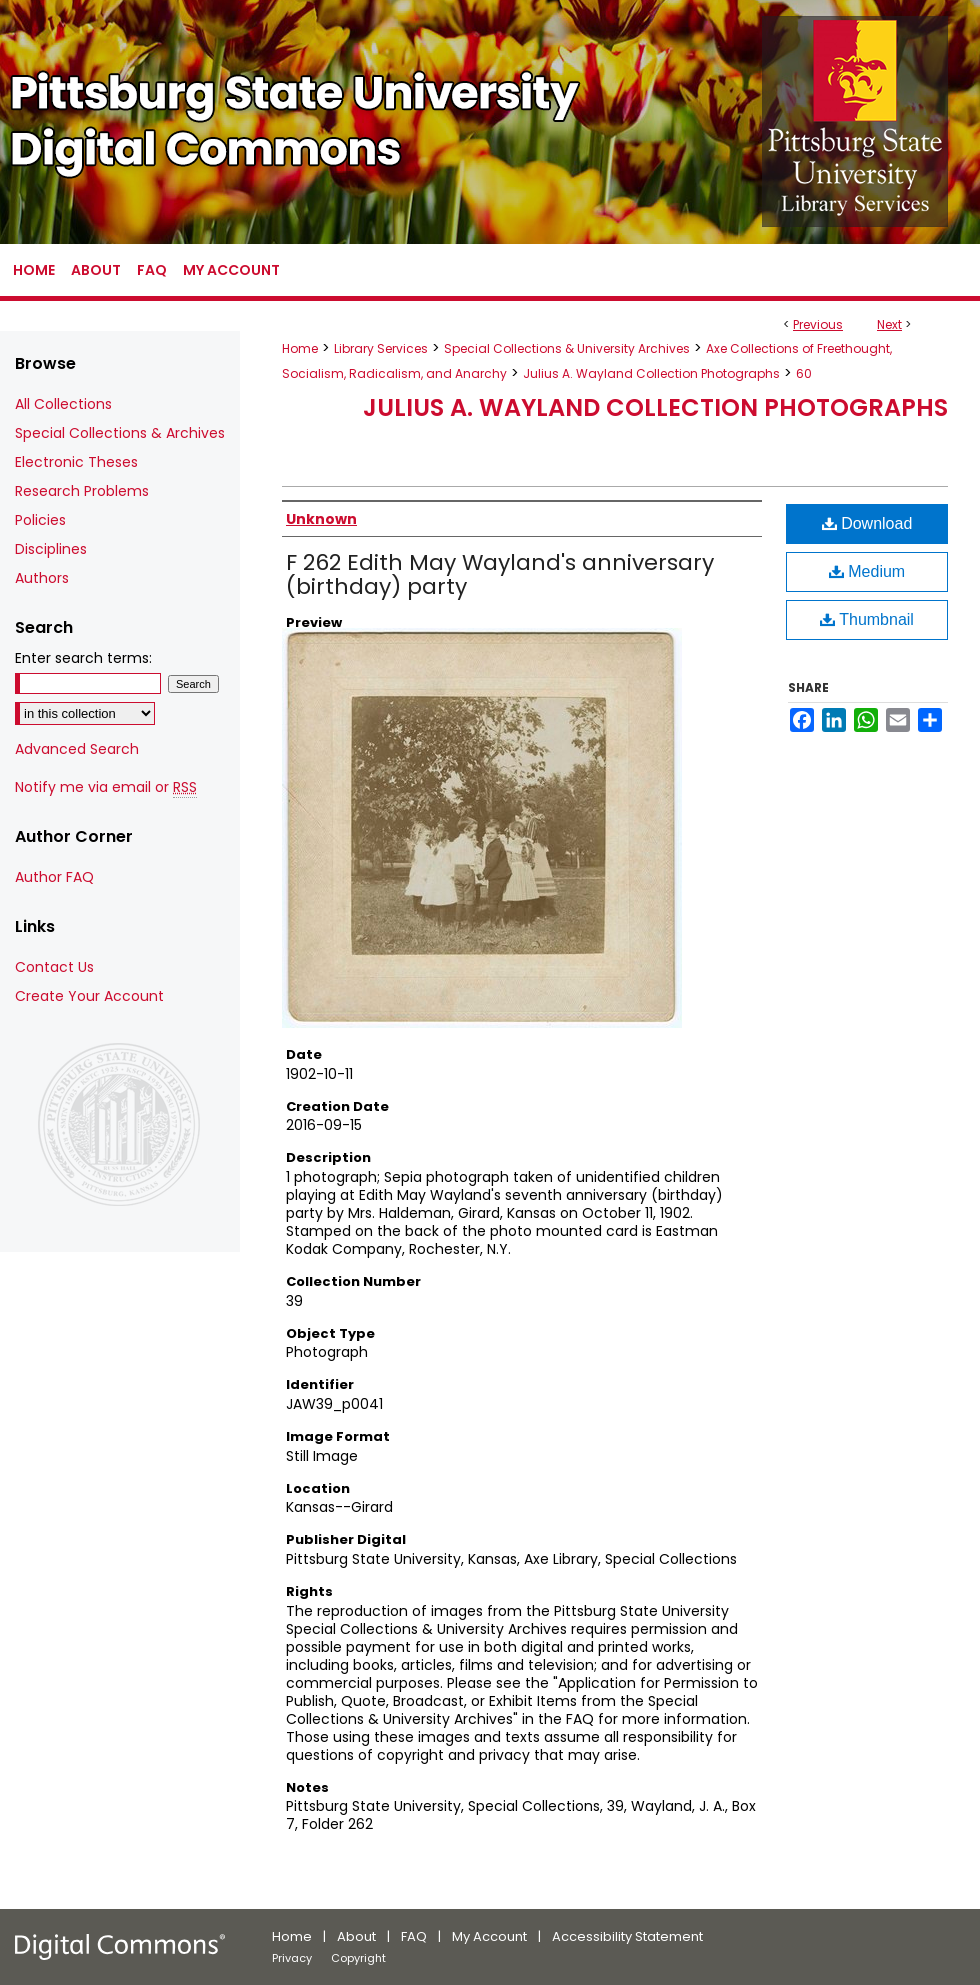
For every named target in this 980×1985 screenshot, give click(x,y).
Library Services (381, 348)
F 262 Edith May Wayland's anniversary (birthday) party (500, 574)
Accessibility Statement (627, 1936)
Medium (867, 571)
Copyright (358, 1958)
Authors (42, 578)
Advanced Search (77, 749)
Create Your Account (89, 996)
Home (300, 348)
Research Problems (82, 491)
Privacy (292, 1958)
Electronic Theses (76, 462)
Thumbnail (867, 619)
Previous (818, 324)
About (356, 1936)
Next (889, 324)
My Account (489, 1936)
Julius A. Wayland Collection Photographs (651, 373)
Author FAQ (54, 877)
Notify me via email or (106, 787)
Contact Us (54, 967)
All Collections (63, 404)
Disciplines (51, 549)
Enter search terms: (83, 658)
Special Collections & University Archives (567, 348)
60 (804, 373)
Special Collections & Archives (120, 433)
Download (867, 523)
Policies (40, 520)
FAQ (414, 1936)
